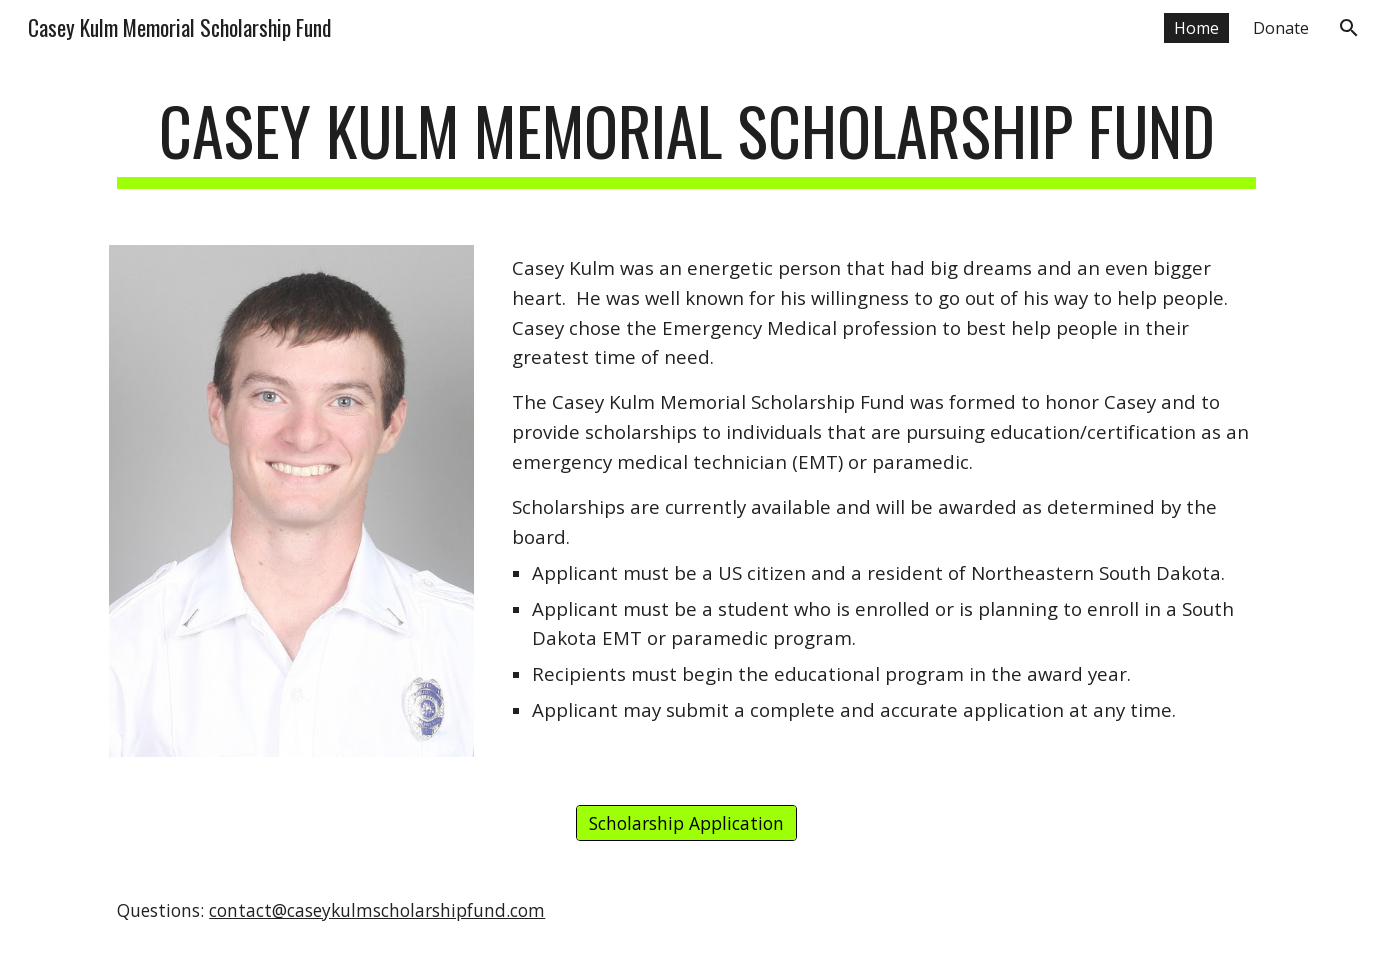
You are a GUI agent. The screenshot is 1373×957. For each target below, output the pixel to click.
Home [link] (1196, 28)
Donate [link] (1281, 28)
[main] (686, 140)
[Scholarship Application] (686, 823)
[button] (1349, 28)
